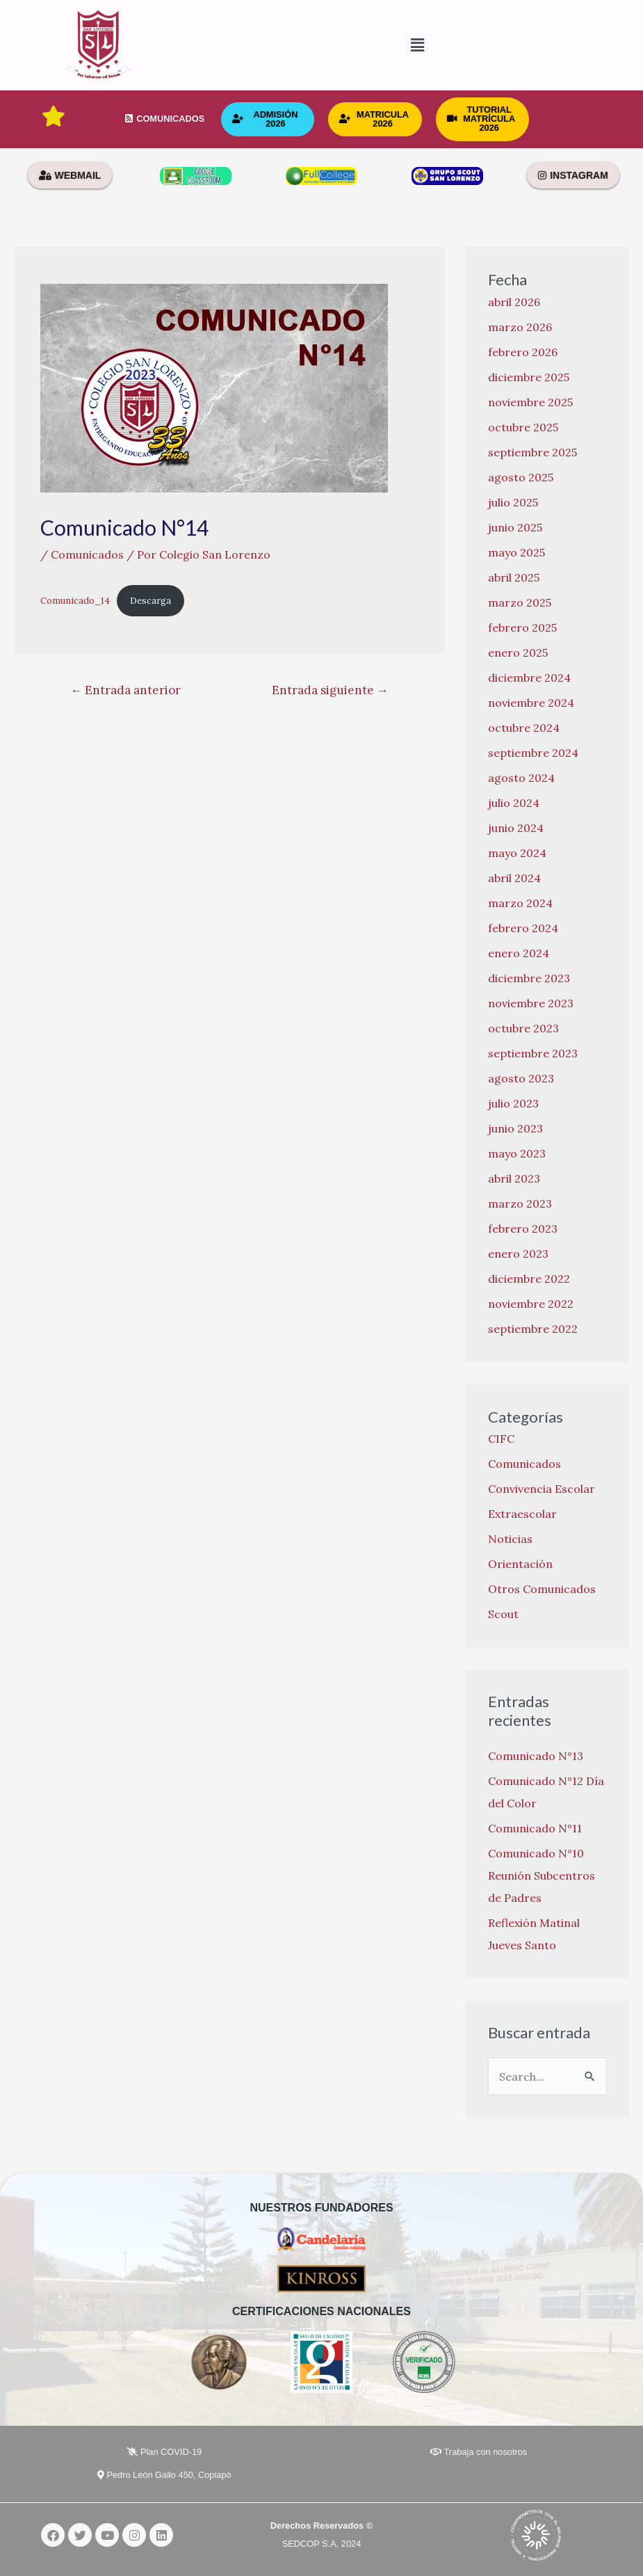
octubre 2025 (523, 427)
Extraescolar (522, 1514)
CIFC (501, 1439)
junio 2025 (515, 527)
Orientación (520, 1564)
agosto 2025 (520, 477)
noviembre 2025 (530, 402)
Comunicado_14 (75, 601)
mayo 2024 (517, 853)
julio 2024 (513, 803)
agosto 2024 (521, 778)
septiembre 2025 (532, 452)
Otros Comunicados (542, 1589)
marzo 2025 (519, 602)
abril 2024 (514, 878)
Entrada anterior (125, 690)
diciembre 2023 (529, 978)
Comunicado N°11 (535, 1828)
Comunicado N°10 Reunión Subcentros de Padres (541, 1875)
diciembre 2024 (529, 678)
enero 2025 (518, 652)
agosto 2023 (521, 1078)
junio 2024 (516, 828)
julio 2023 (513, 1103)
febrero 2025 (522, 627)
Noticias (510, 1539)
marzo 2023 (520, 1203)
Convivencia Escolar (541, 1489)
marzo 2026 (520, 327)
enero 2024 (518, 953)
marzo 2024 (520, 903)
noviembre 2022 (530, 1304)
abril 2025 (513, 577)
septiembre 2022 (533, 1329)
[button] (321, 45)
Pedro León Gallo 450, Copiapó (164, 2475)
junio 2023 (515, 1128)
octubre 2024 (524, 728)
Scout (503, 1614)
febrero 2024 (523, 928)
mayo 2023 (517, 1153)
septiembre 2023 (533, 1053)
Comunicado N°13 (535, 1756)
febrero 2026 (522, 352)
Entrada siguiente (330, 690)
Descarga (150, 601)
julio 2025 (513, 502)
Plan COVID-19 (164, 2452)
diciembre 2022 (529, 1279)
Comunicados (87, 554)
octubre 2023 (523, 1028)
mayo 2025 (516, 552)
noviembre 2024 (531, 703)
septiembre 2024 (533, 753)
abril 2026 (514, 302)
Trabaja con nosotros (478, 2452)
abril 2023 (514, 1178)
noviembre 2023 (530, 1003)
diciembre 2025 (528, 377)
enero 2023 (518, 1254)
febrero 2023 (522, 1228)
